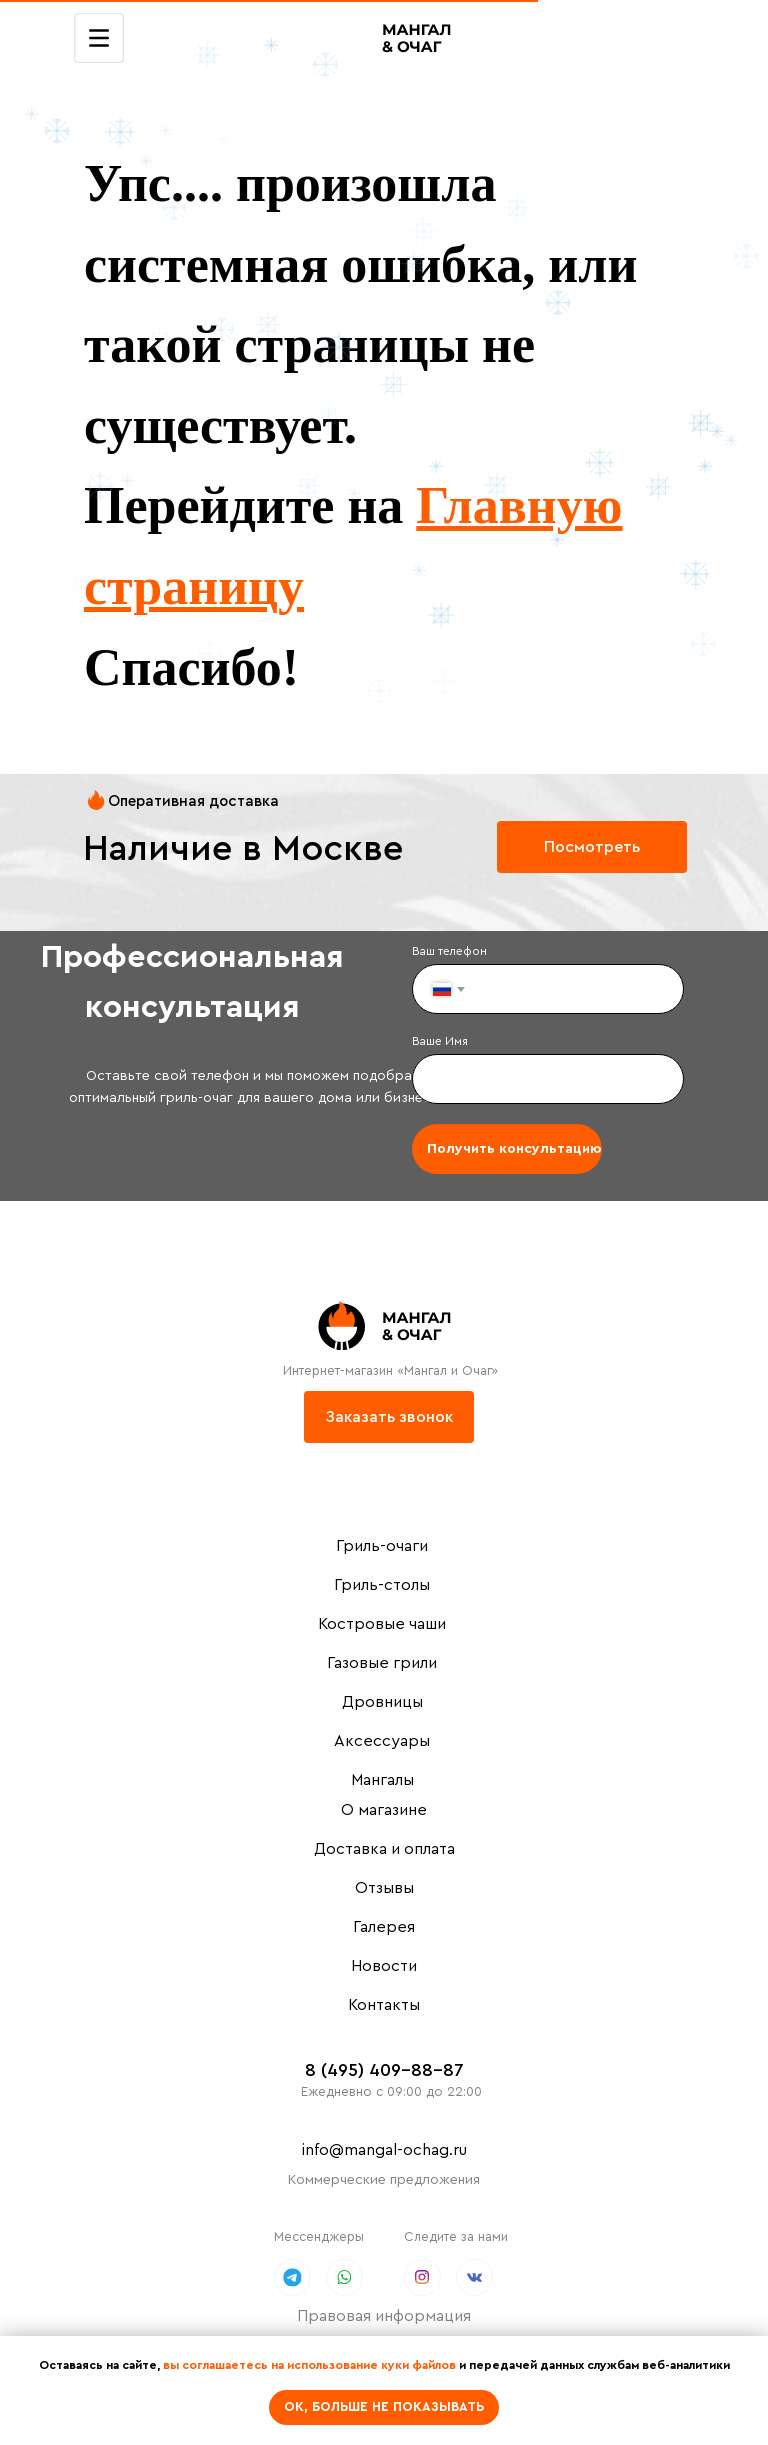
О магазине (384, 1810)
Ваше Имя (440, 1041)
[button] (389, 1417)
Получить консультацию (514, 1149)
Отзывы (384, 1888)
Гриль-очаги (382, 1546)
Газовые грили (382, 1663)
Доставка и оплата (384, 1849)
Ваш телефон (449, 951)
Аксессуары (382, 1741)
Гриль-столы (382, 1585)
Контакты (384, 2005)
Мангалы (382, 1780)
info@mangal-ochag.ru (384, 2150)
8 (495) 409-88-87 (384, 2070)
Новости (384, 1966)
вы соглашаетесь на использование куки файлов (309, 2365)
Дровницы (382, 1702)
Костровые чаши (382, 1624)
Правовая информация (384, 2316)
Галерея (384, 1927)
